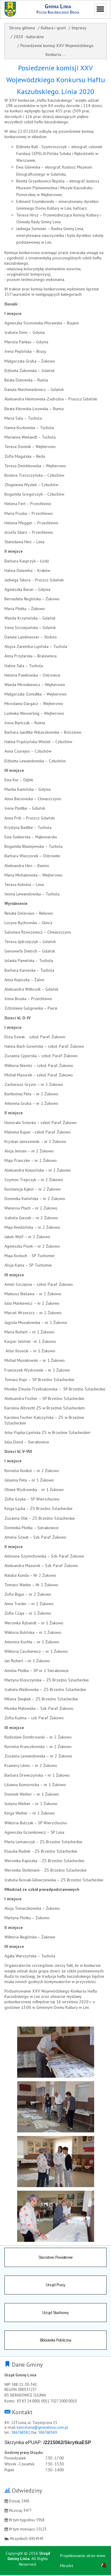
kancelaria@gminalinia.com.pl (42, 2428)
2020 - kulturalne (29, 36)
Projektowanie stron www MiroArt (83, 2561)
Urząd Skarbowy (55, 2312)
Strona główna (22, 27)
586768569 (47, 2433)
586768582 (20, 2433)
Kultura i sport (53, 27)
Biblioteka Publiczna (55, 2340)
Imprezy (79, 27)
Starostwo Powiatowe (55, 2257)
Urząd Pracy (55, 2285)
